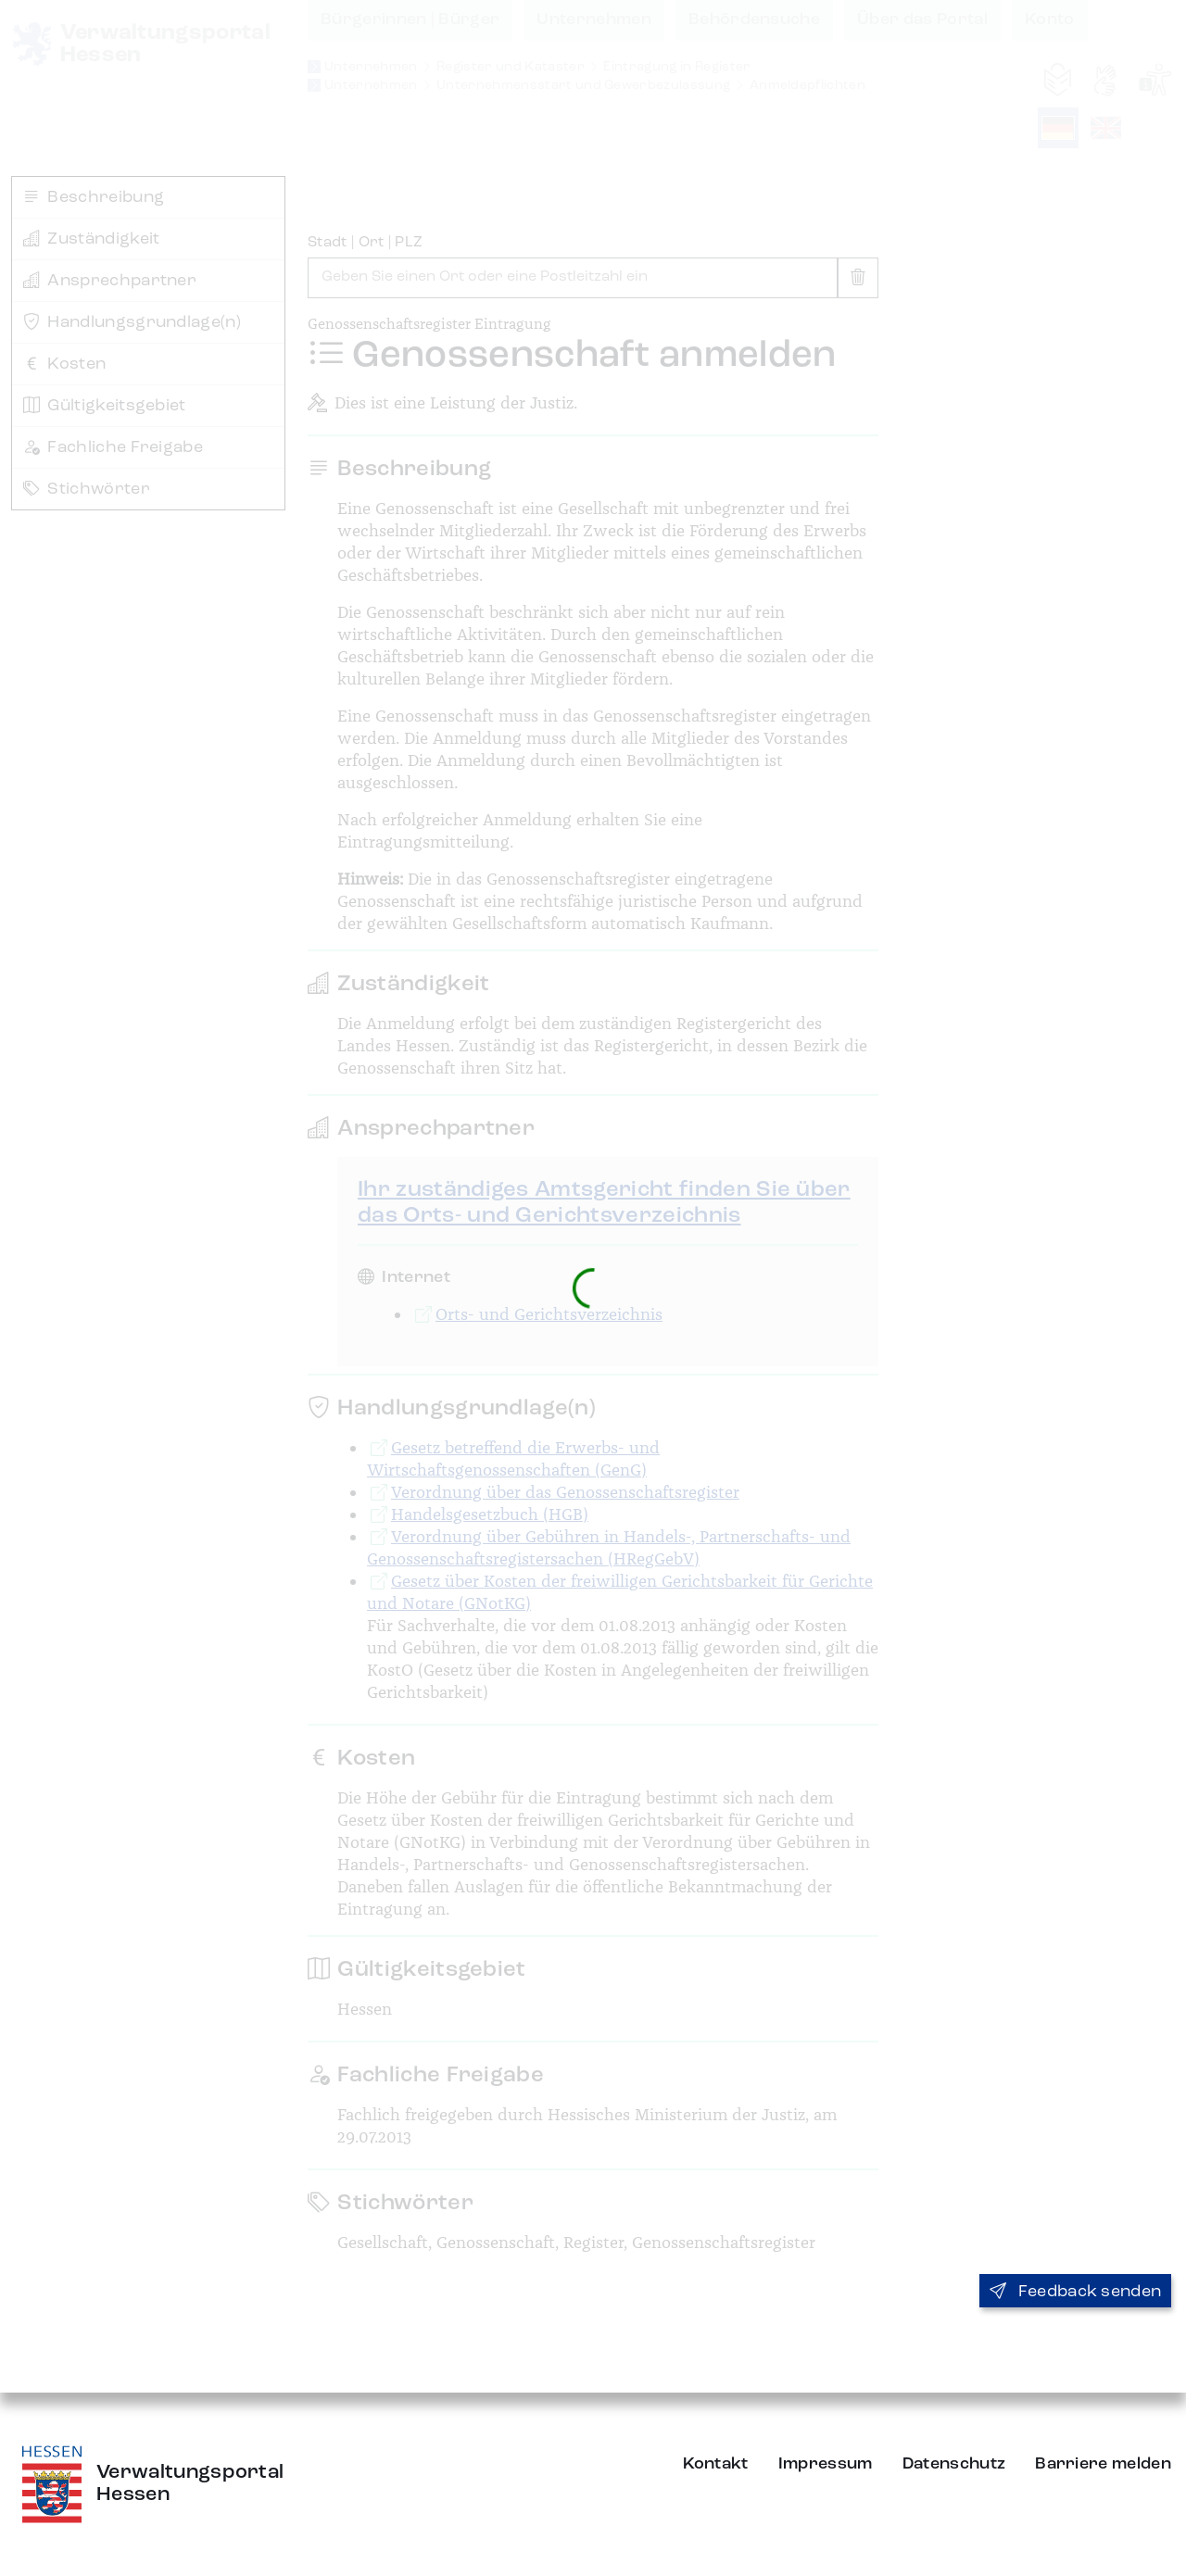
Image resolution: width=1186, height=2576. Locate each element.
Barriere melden (1103, 2464)
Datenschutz (954, 2464)
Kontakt (716, 2464)
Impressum (825, 2464)
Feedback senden (1075, 2291)
